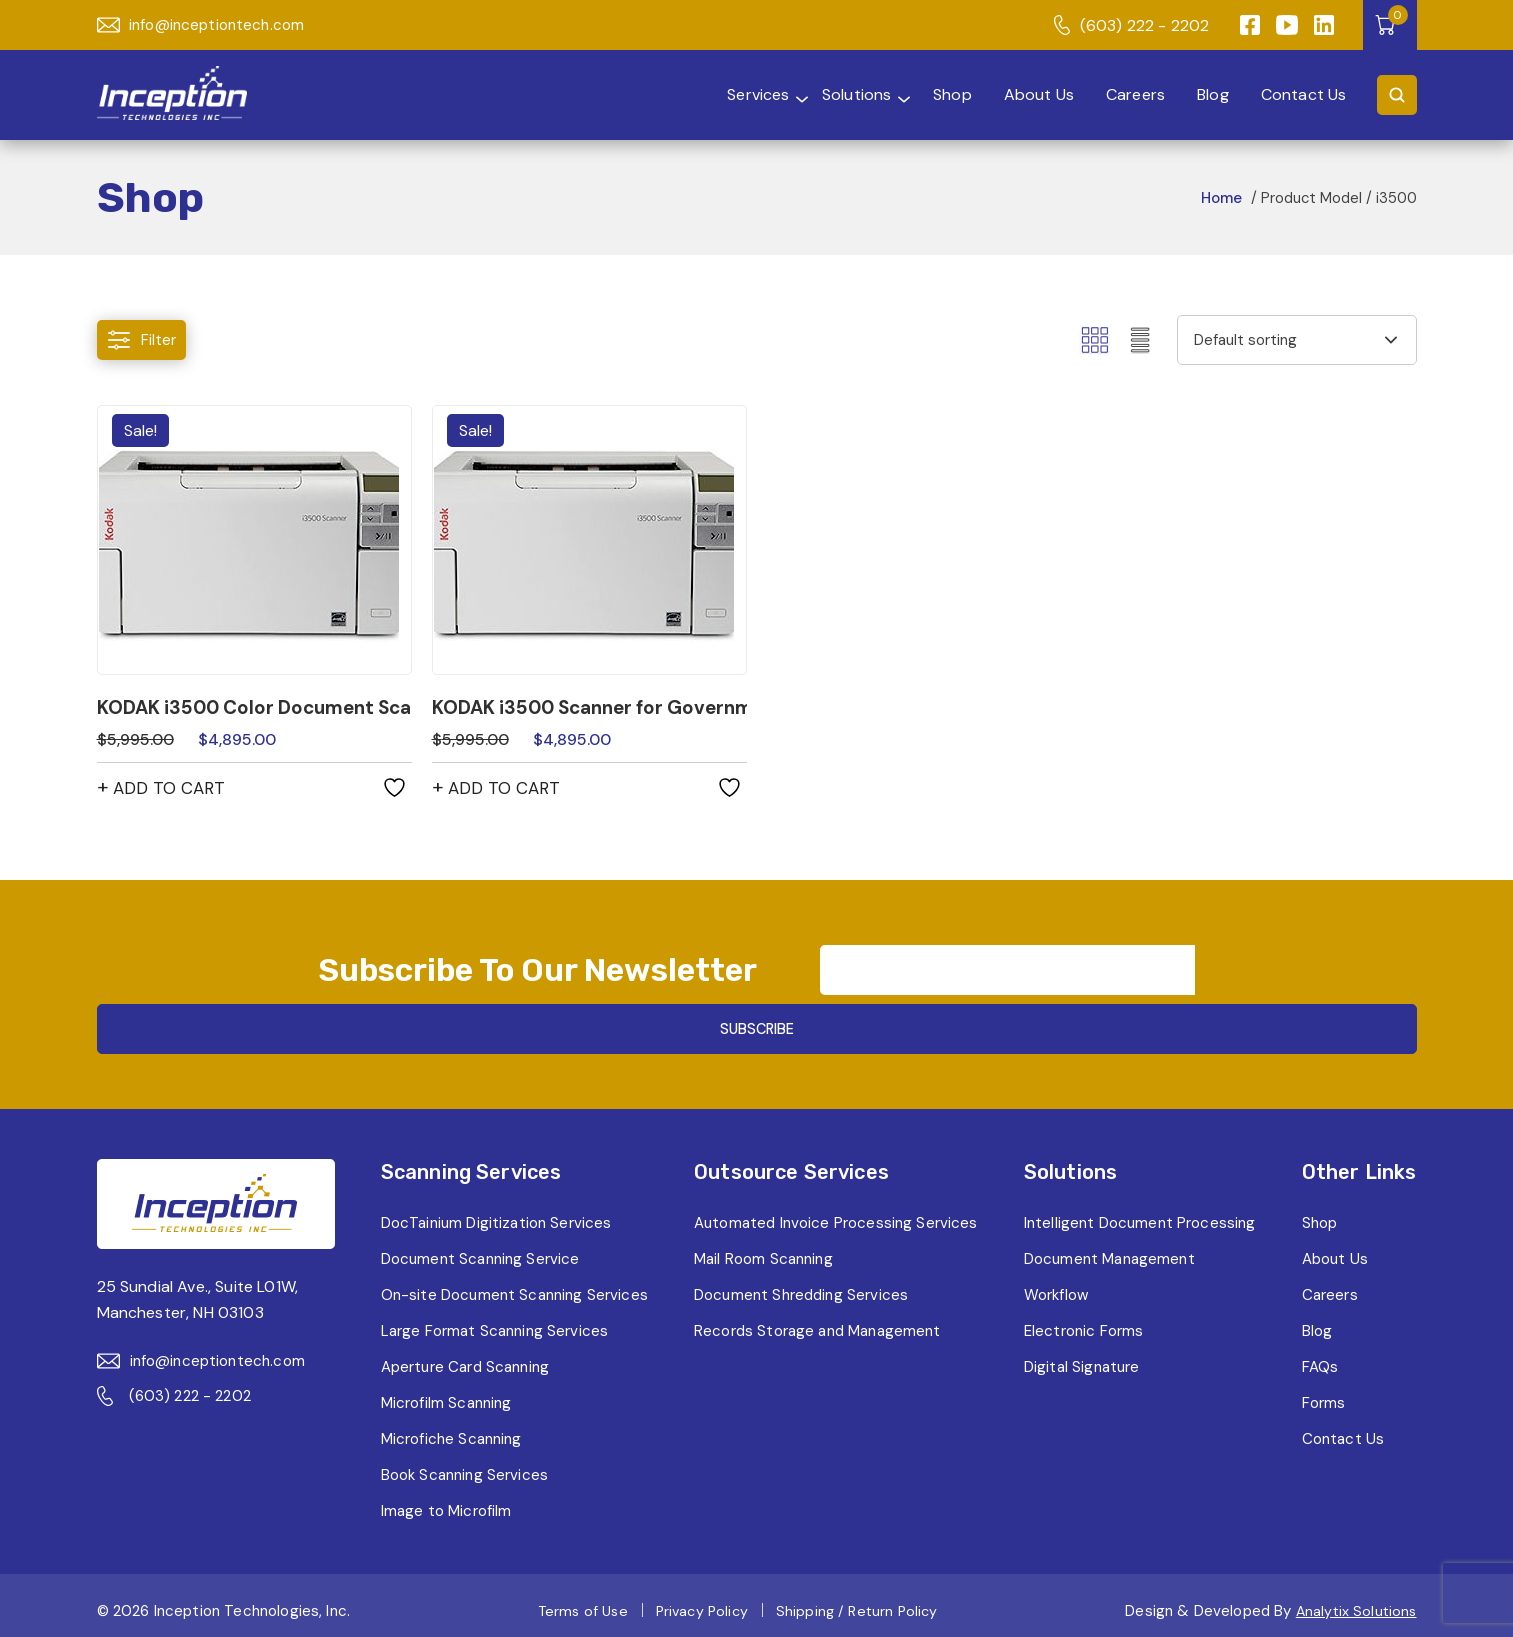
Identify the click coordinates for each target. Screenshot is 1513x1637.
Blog (1206, 94)
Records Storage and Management (819, 1323)
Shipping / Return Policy (859, 1604)
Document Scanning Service (477, 1251)
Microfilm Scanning (442, 1395)
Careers (1124, 94)
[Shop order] (1297, 340)
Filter (143, 340)
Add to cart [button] (172, 790)
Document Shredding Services (801, 1287)
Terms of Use (575, 1604)
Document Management (1112, 1251)
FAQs (1321, 1359)
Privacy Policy (699, 1604)
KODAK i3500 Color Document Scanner (254, 708)
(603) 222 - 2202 (1130, 25)
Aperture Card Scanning (463, 1359)
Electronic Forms (1085, 1323)
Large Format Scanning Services (492, 1323)
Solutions (826, 94)
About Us (1024, 94)
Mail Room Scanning (762, 1251)
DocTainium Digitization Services (493, 1215)
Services (703, 94)
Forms (1325, 1395)
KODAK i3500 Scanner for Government (589, 708)
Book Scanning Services (461, 1467)
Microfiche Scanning (447, 1431)
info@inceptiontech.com (205, 25)
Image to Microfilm (441, 1503)
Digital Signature (1083, 1359)
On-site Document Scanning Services (511, 1287)
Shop (935, 94)
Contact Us (1301, 94)
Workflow (1056, 1287)
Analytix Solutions (1354, 1604)
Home (1220, 197)
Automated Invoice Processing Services (836, 1215)
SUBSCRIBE (1195, 997)
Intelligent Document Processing (1142, 1215)
